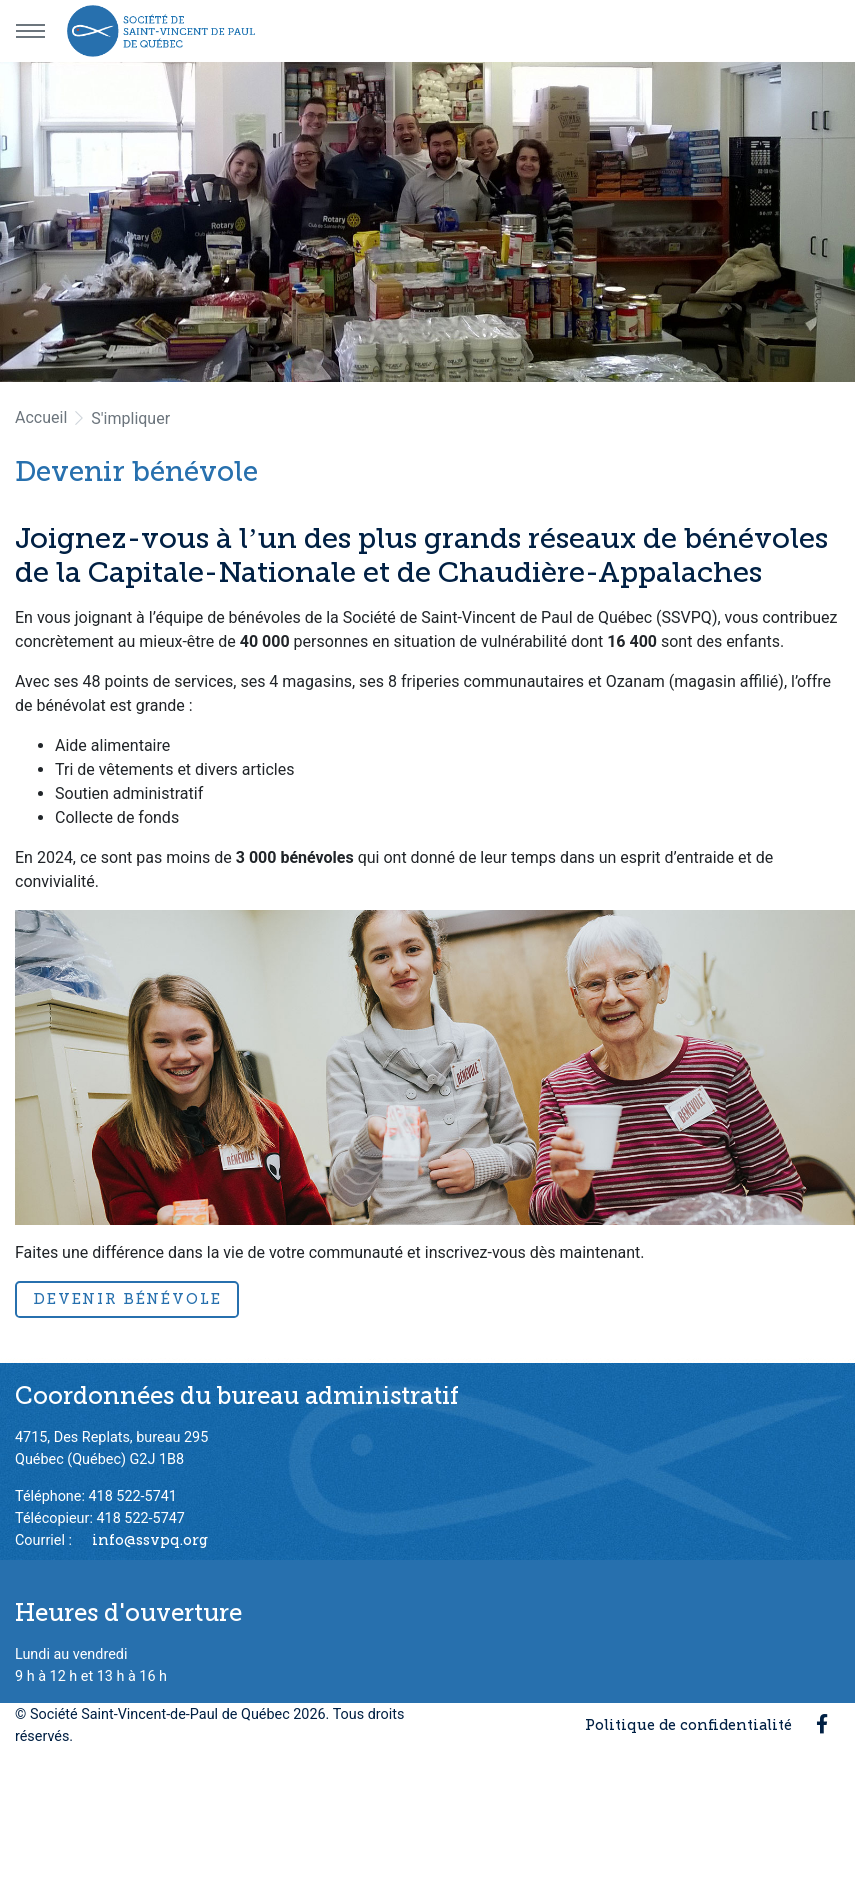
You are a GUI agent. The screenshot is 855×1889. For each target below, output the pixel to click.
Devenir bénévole (127, 1299)
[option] (427, 222)
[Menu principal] (30, 31)
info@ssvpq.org (150, 1540)
